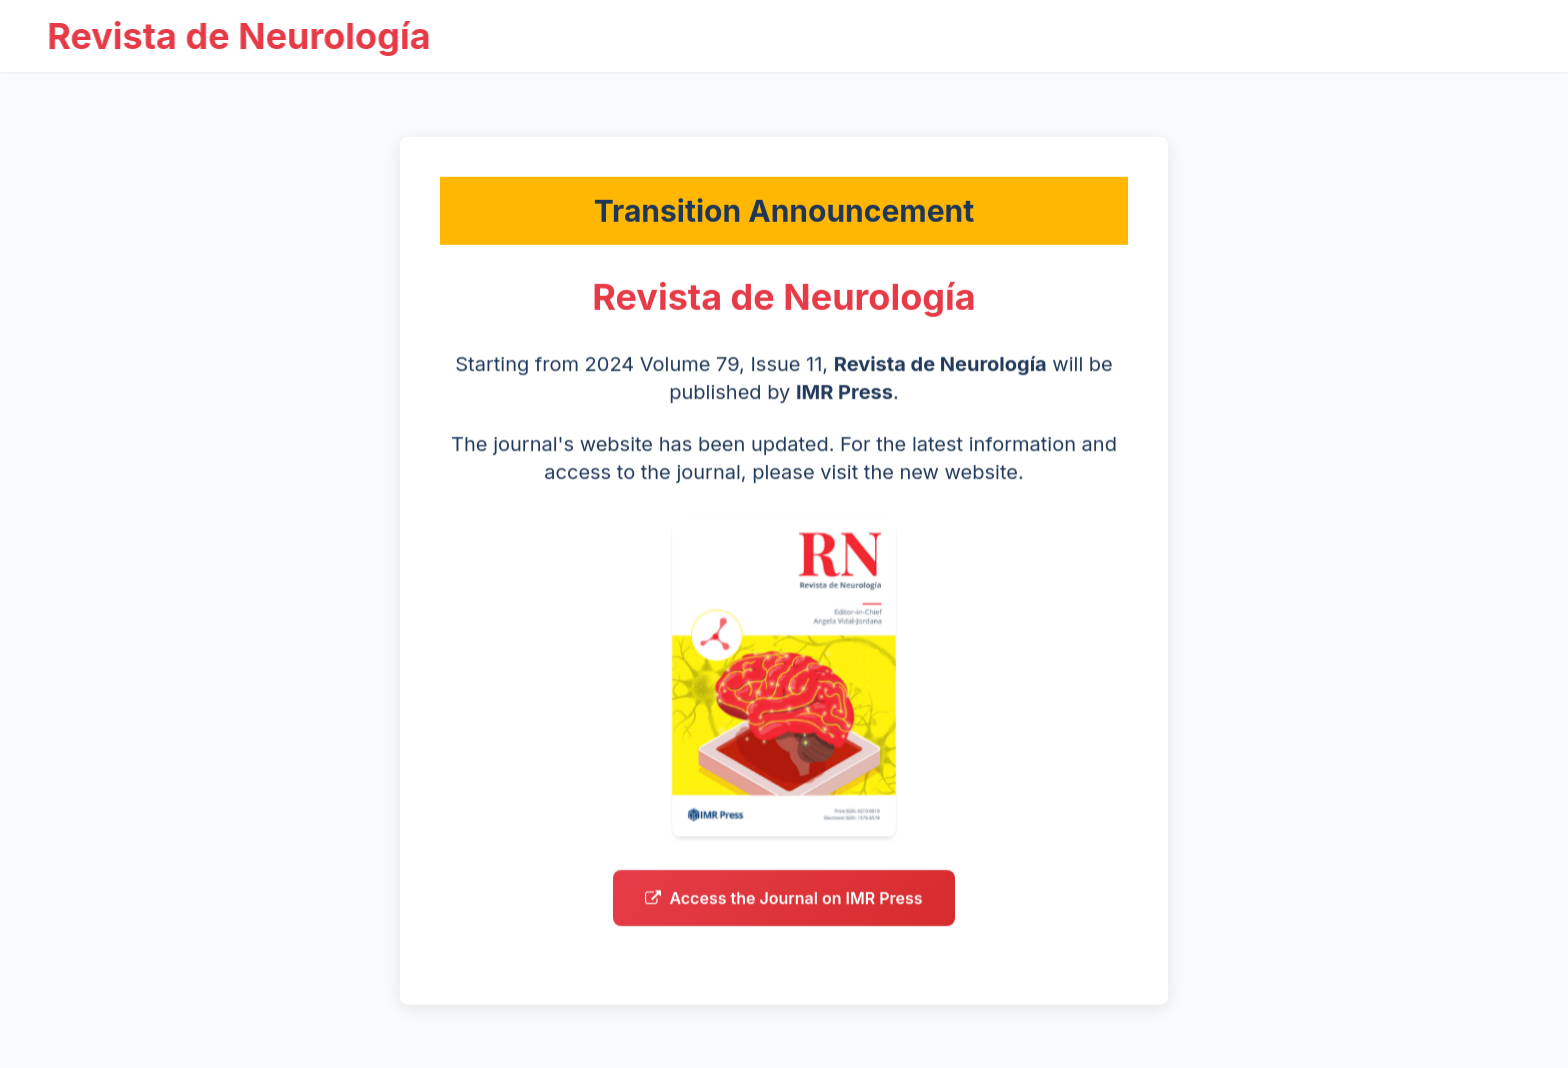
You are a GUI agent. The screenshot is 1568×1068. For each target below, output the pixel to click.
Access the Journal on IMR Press (783, 904)
